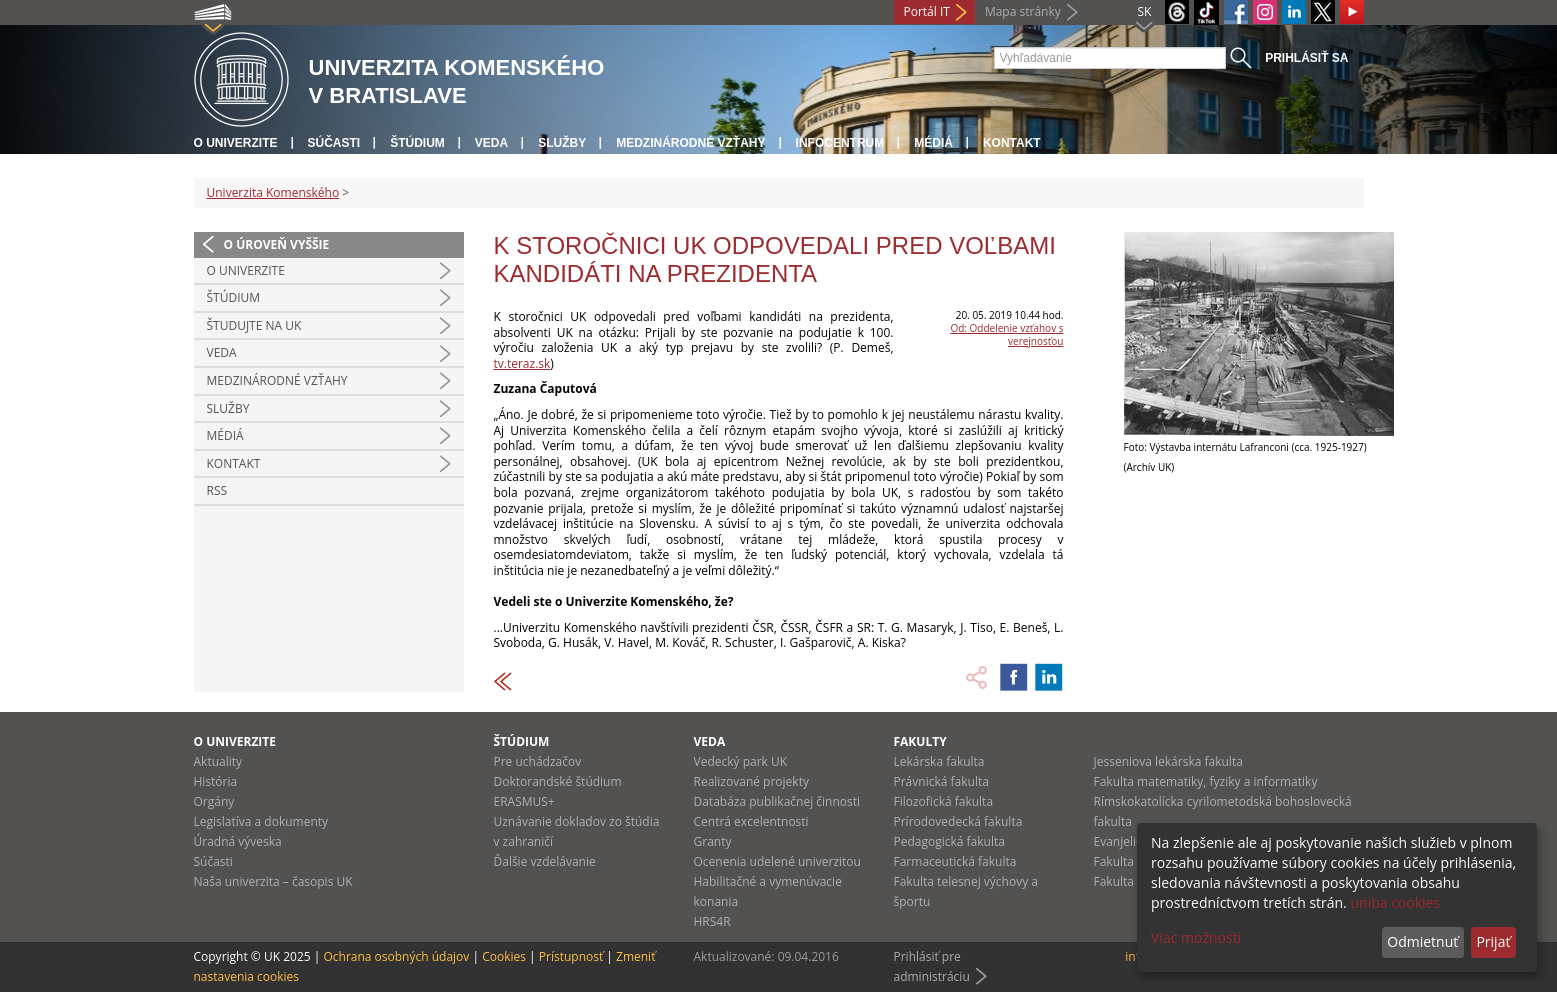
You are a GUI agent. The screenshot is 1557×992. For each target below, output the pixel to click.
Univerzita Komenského (273, 192)
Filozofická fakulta (944, 801)
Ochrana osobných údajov (396, 956)
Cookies (504, 956)
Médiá (933, 143)
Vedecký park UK (741, 761)
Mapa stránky (1023, 11)
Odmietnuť (1422, 941)
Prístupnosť (571, 956)
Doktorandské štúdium (558, 781)
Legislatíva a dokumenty (261, 821)
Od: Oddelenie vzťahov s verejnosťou (1006, 334)
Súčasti (334, 143)
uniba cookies (1395, 902)
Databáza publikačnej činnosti (777, 801)
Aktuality (218, 761)
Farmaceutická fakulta (955, 861)
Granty (713, 841)
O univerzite (236, 143)
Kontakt (1012, 143)
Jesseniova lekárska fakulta (1168, 761)
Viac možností (1196, 937)
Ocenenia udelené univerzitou (777, 861)
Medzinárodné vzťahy (690, 143)
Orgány (214, 801)
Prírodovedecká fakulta (958, 821)
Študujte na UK (254, 325)
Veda (491, 143)
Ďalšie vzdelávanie (545, 861)
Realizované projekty (751, 781)
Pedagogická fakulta (949, 841)
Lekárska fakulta (939, 761)
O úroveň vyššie (277, 244)
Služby (562, 143)
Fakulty (920, 741)
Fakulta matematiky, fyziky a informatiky (1206, 781)
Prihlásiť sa (1306, 58)
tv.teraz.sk (522, 363)
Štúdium (417, 143)
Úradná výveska (238, 841)
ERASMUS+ (524, 801)
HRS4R (712, 921)
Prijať (1493, 941)
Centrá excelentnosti (751, 821)
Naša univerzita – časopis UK (273, 881)
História (216, 781)
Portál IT (927, 11)
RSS (217, 490)
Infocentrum (840, 143)
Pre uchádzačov (538, 761)
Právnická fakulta (941, 781)
